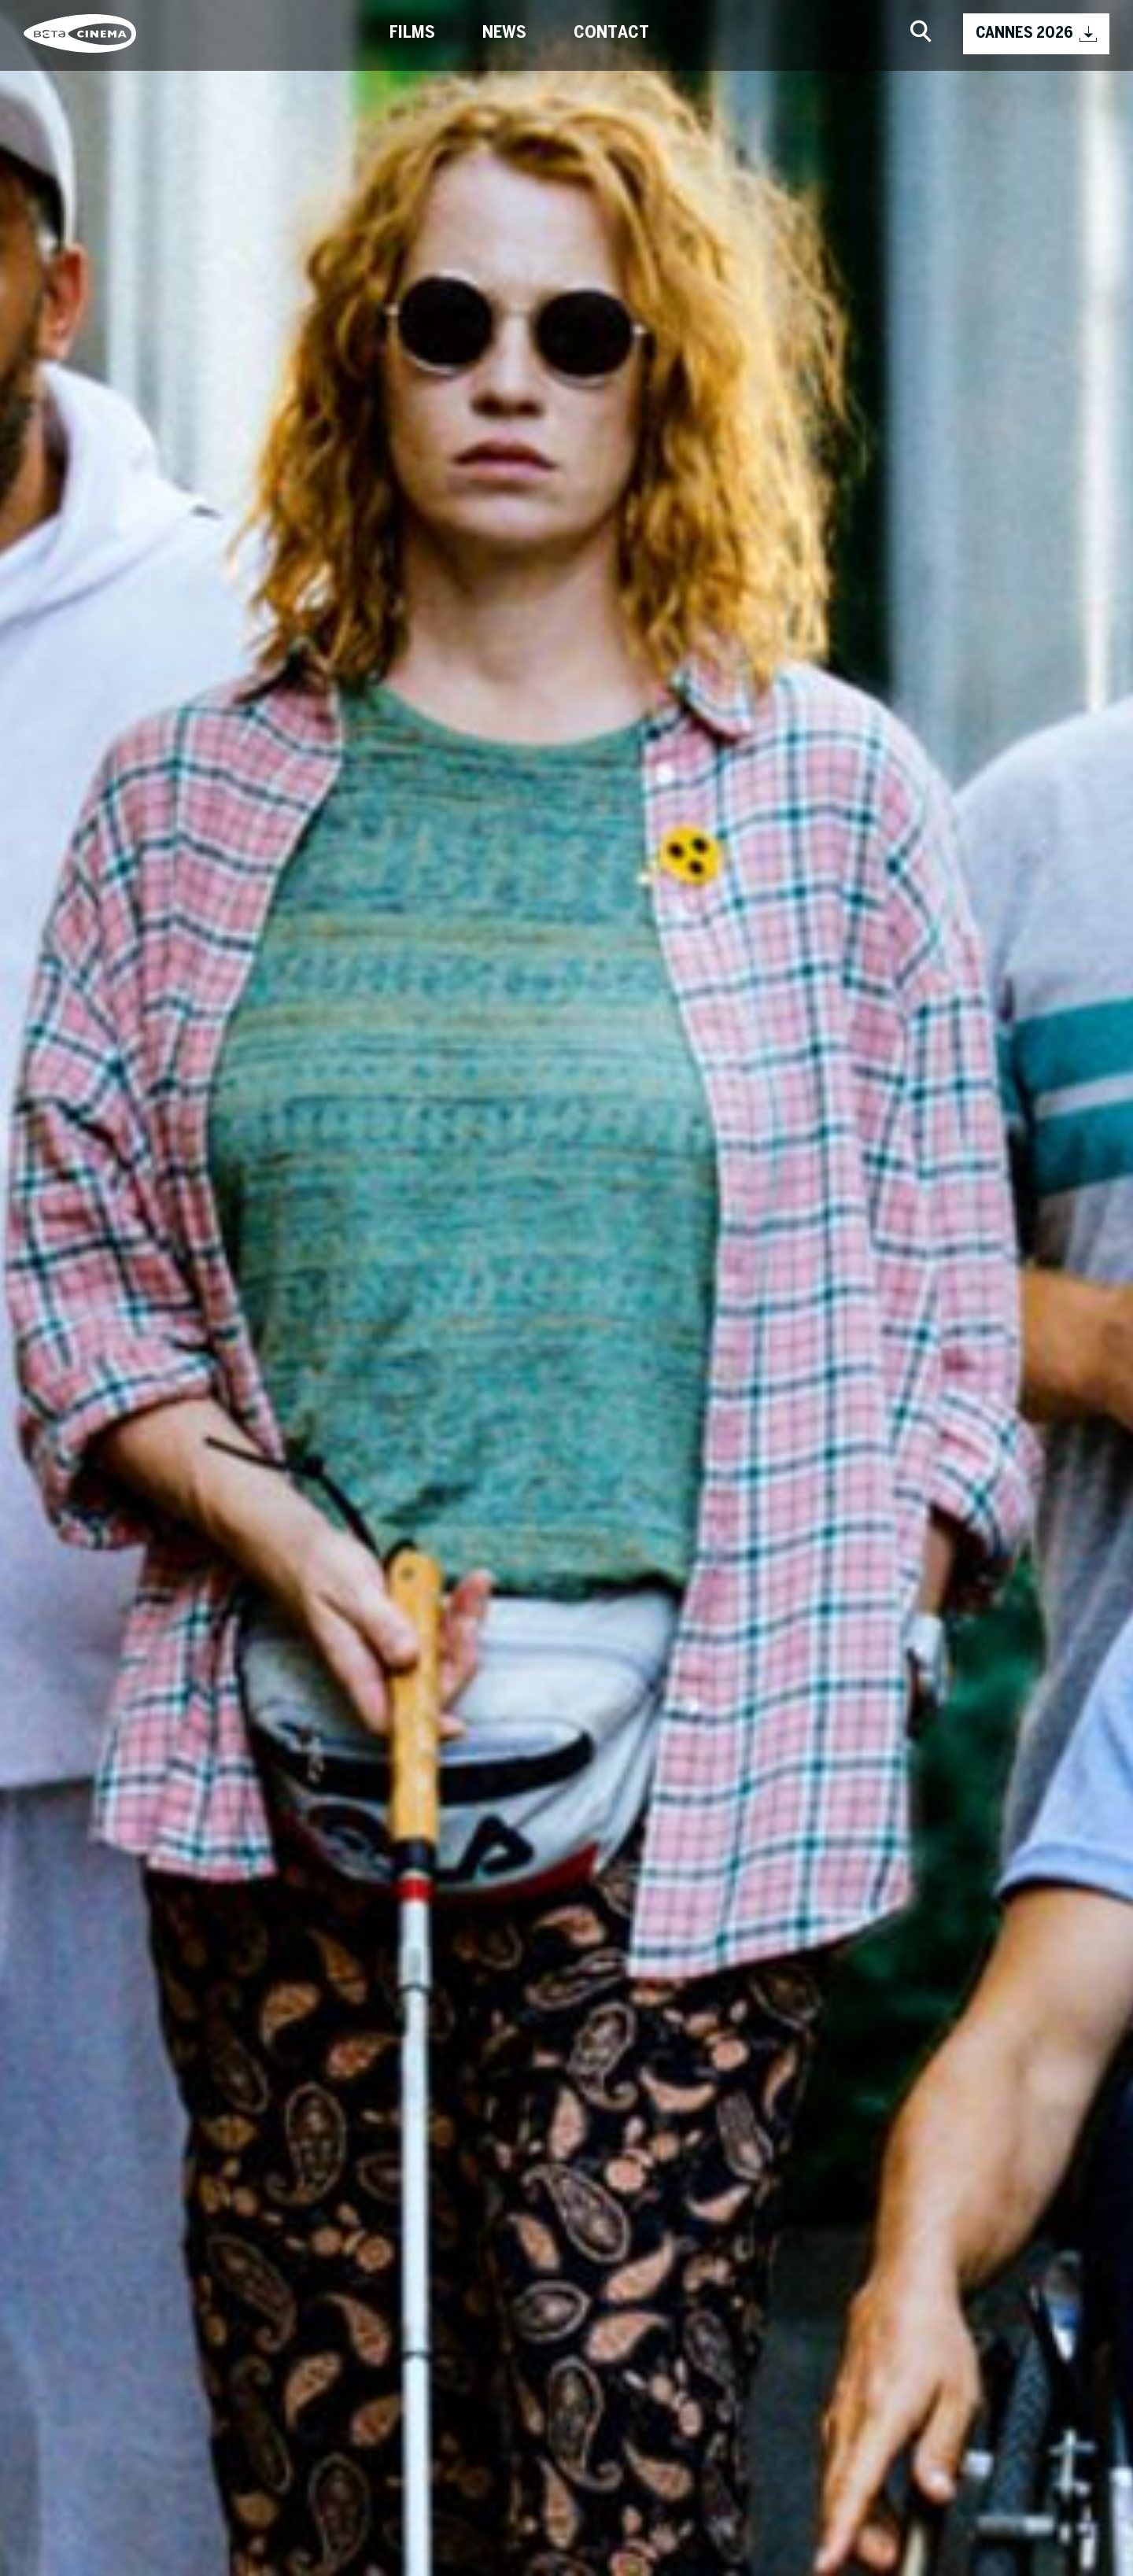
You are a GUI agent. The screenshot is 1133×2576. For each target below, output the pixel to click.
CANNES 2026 (1036, 34)
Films (412, 33)
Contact (611, 33)
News (504, 33)
